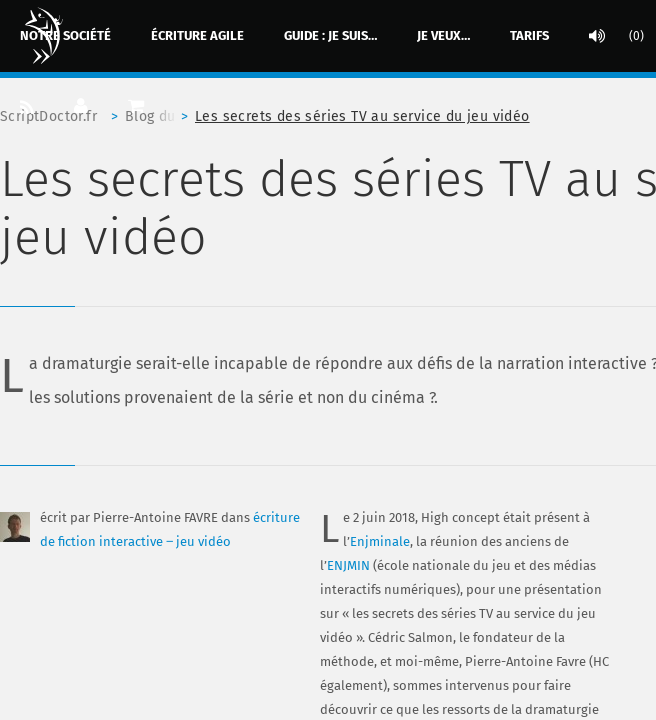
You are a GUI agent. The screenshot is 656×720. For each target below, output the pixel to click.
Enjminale (380, 541)
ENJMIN (348, 565)
